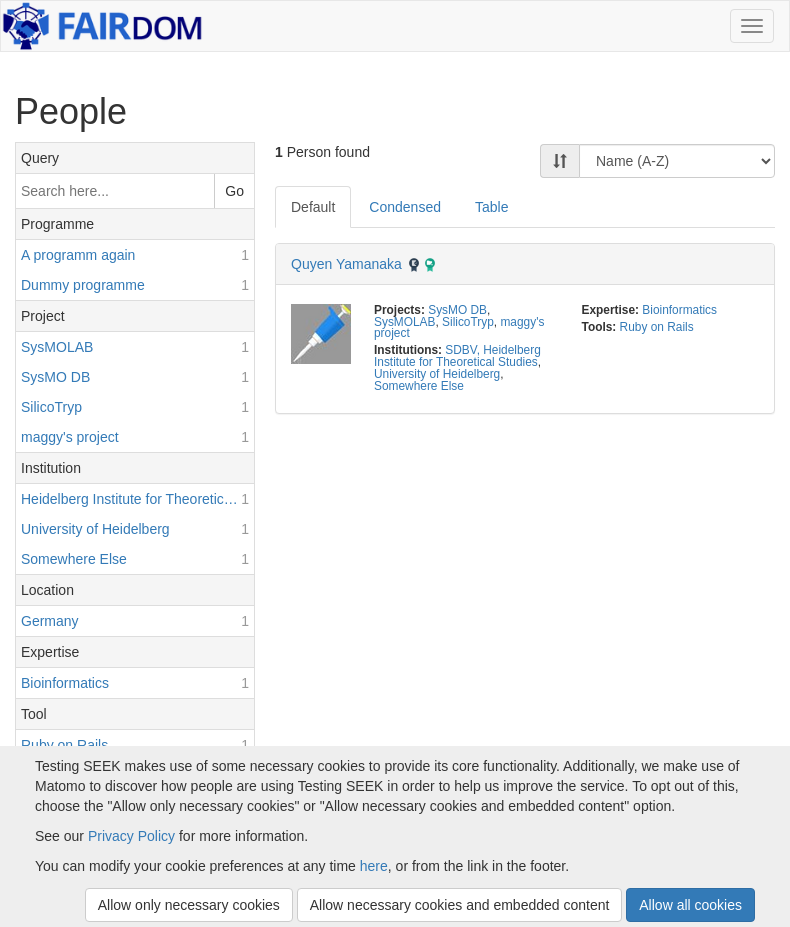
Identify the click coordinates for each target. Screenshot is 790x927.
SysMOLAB (404, 322)
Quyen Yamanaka (346, 264)
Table (491, 207)
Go (234, 191)
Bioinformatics (679, 310)
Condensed (405, 207)
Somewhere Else (419, 386)
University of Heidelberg (437, 374)
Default (313, 207)
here (374, 866)
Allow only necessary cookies (189, 905)
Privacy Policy (131, 836)
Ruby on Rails (657, 327)
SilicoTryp (468, 322)
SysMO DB (457, 310)
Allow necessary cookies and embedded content (460, 905)
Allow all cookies (690, 905)
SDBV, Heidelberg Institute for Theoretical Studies (457, 356)
